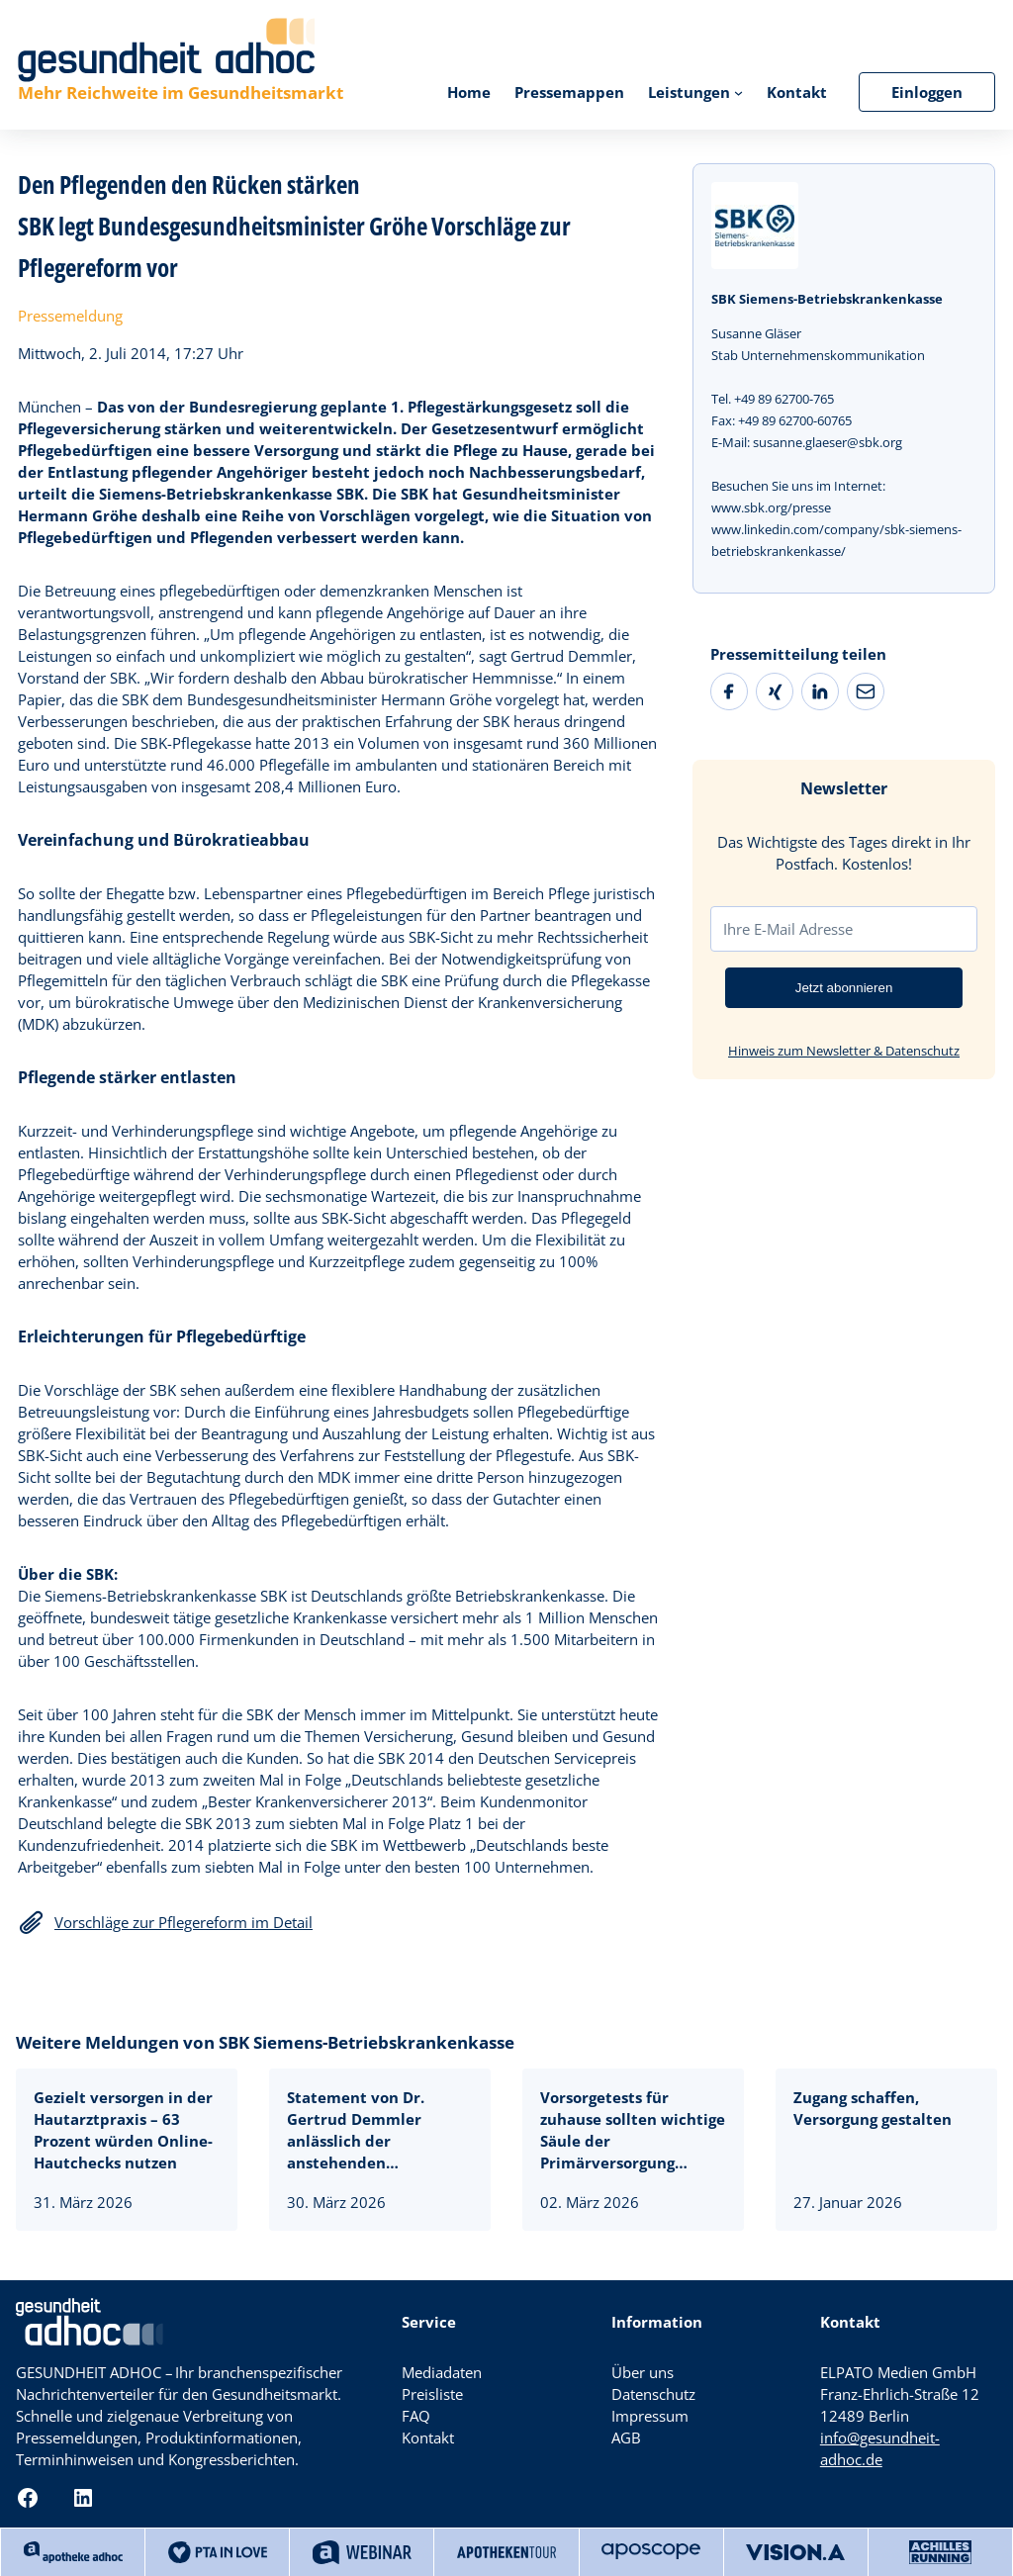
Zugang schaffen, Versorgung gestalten (872, 2108)
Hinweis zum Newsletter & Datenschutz (844, 1050)
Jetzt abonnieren (844, 987)
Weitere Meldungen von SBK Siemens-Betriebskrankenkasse (265, 2042)
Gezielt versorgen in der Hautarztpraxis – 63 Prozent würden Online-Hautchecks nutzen (123, 2129)
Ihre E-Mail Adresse (788, 929)
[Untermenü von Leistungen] (738, 91)
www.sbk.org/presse (771, 507)
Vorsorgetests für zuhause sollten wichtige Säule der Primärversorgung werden (632, 2130)
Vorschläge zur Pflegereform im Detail (183, 1922)
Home (469, 92)
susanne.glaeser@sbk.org (827, 442)
